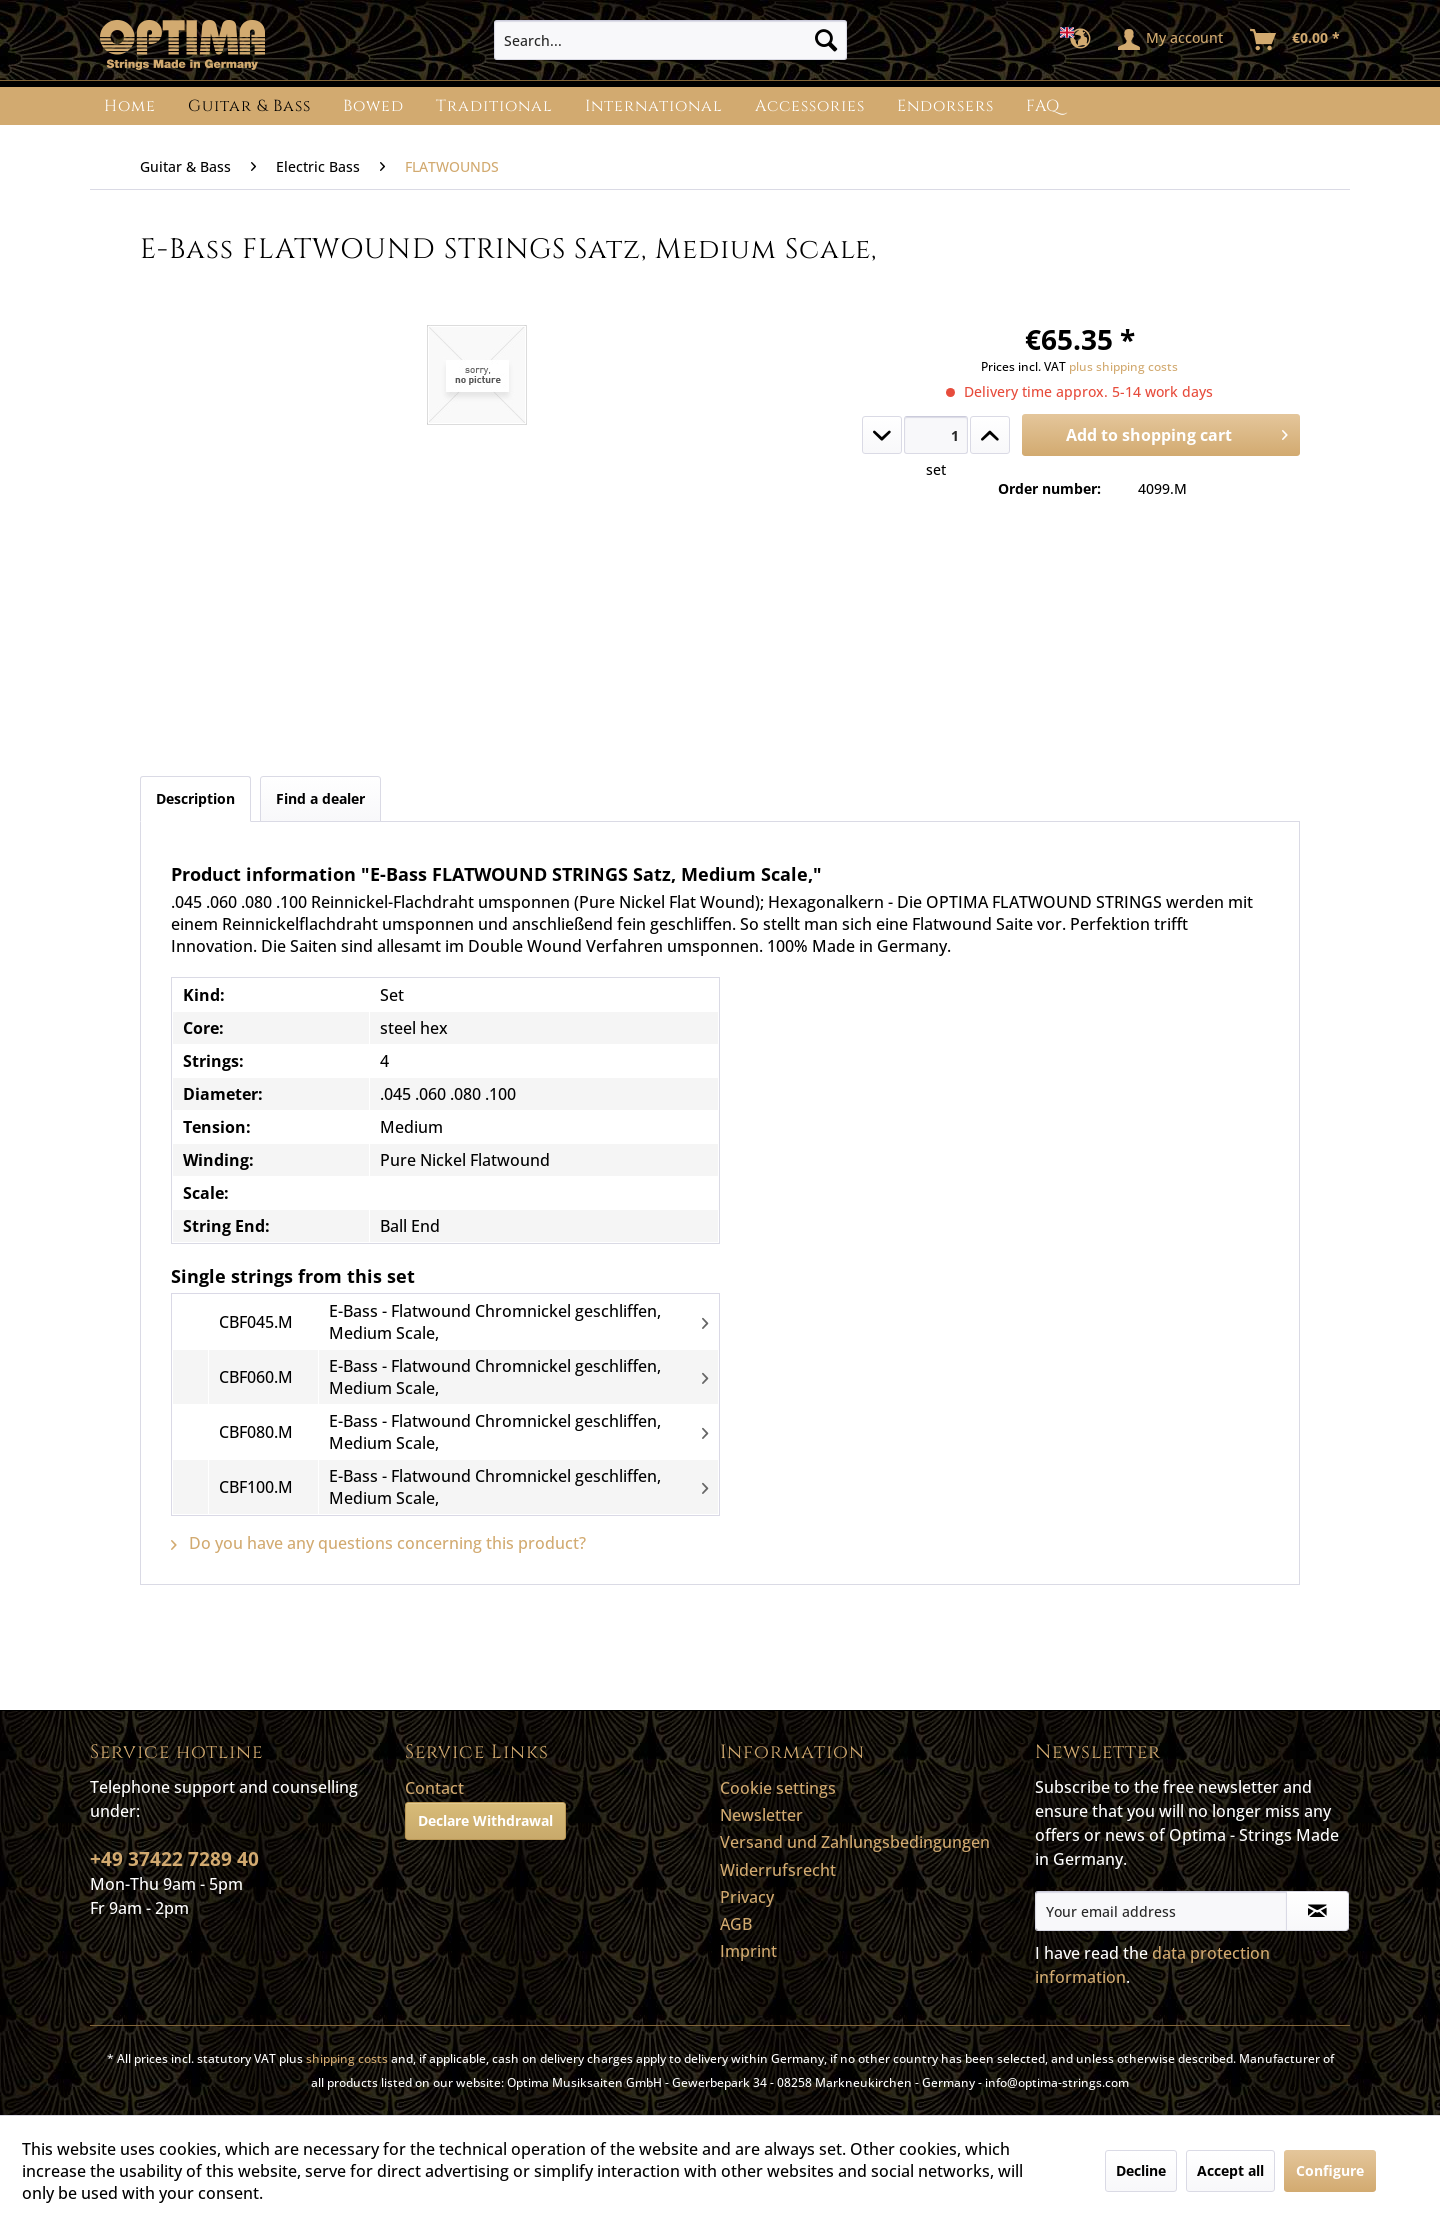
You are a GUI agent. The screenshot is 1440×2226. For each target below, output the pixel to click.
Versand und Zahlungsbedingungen (855, 1842)
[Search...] (670, 40)
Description (195, 798)
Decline (1141, 2170)
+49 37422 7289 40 (174, 1859)
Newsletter (761, 1815)
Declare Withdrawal (485, 1820)
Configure (1330, 2170)
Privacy (747, 1897)
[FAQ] (1043, 106)
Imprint (748, 1951)
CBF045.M (256, 1322)
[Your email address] (1161, 1911)
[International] (654, 106)
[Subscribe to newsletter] (1317, 1911)
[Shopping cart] (1296, 40)
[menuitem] (670, 40)
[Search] (826, 40)
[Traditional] (494, 106)
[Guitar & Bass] (249, 106)
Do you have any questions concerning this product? (378, 1543)
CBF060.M (256, 1377)
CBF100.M (256, 1487)
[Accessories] (810, 106)
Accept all (1230, 2170)
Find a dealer (320, 798)
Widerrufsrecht (778, 1870)
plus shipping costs (1123, 366)
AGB (736, 1924)
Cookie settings (778, 1788)
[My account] (1171, 40)
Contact (434, 1788)
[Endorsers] (945, 106)
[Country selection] (1081, 40)
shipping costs (347, 2058)
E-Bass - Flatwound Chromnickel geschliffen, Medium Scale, (495, 1322)
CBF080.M (256, 1432)
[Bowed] (373, 106)
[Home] (130, 106)
